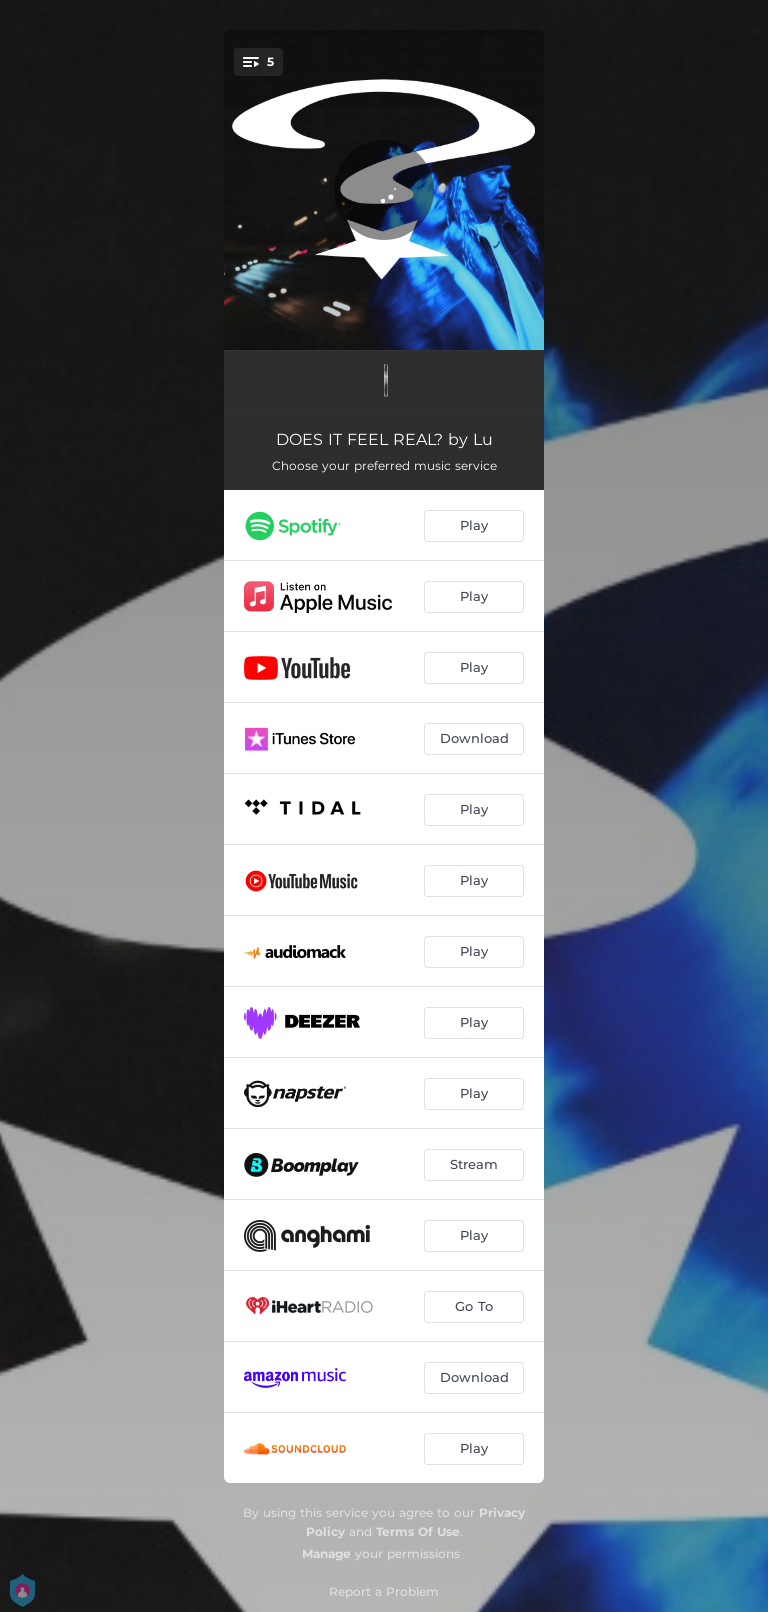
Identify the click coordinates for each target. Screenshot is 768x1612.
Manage (326, 1553)
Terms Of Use (418, 1531)
